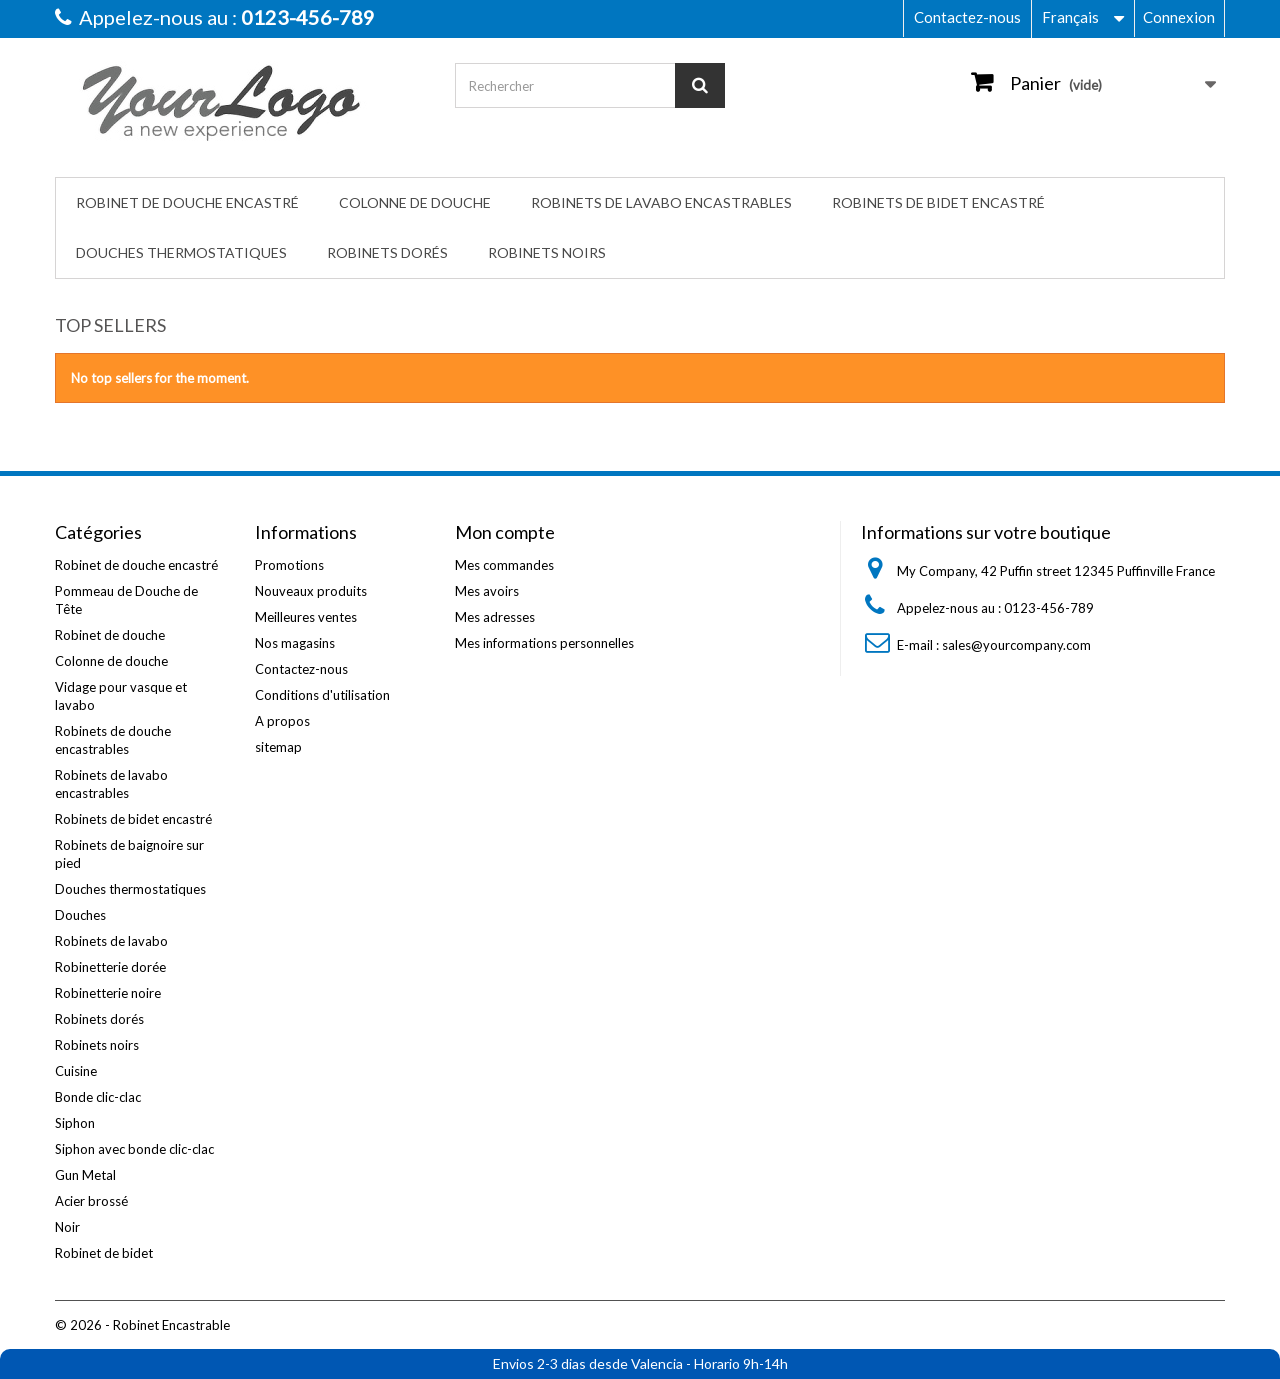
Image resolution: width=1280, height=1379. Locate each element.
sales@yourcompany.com (1016, 645)
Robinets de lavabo (111, 941)
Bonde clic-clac (98, 1097)
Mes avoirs (487, 591)
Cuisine (76, 1071)
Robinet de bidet (104, 1253)
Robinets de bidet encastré (938, 202)
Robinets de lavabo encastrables (661, 202)
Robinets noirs (547, 252)
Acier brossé (91, 1201)
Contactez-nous (967, 17)
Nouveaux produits (311, 591)
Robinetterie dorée (110, 967)
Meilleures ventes (306, 617)
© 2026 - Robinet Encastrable (142, 1325)
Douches (80, 915)
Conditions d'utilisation (322, 695)
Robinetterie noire (108, 993)
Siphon (75, 1123)
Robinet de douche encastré (187, 202)
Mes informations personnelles (544, 643)
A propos (282, 721)
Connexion (1179, 17)
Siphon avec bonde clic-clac (134, 1149)
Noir (67, 1227)
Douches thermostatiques (181, 252)
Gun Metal (85, 1175)
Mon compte (505, 532)
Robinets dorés (387, 252)
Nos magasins (295, 643)
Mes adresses (495, 617)
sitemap (278, 747)
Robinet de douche (110, 635)
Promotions (289, 565)
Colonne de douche (415, 202)
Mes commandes (504, 565)
